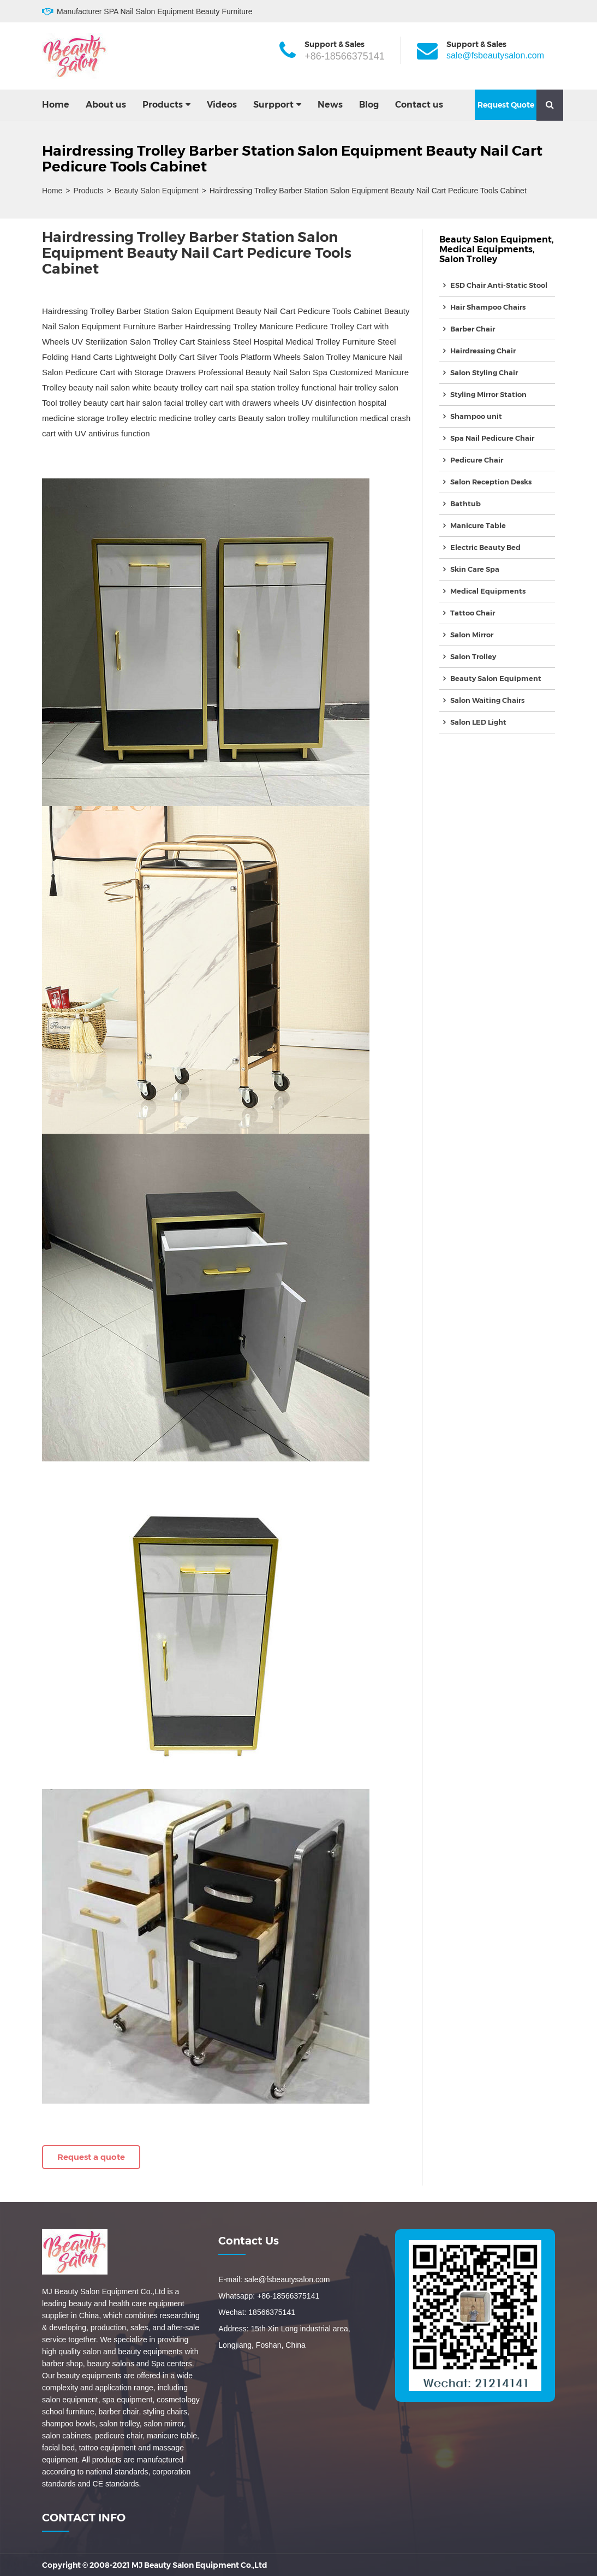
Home (55, 104)
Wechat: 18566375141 (256, 2312)
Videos (222, 104)
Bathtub (465, 503)
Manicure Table (478, 525)
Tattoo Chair (472, 612)
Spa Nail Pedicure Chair (492, 438)
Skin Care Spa (474, 569)
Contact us (419, 104)
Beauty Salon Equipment (157, 190)
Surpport (273, 104)
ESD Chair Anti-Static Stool (498, 285)
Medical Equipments (486, 249)
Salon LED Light (478, 722)
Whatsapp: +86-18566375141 (268, 2295)
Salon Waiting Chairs (487, 700)
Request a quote (91, 2157)
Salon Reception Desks (491, 481)
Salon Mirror (471, 634)
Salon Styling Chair (484, 372)
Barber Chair (472, 328)
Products (162, 104)
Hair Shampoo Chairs (488, 307)
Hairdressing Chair (483, 350)
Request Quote (505, 105)
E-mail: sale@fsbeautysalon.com (274, 2279)
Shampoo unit (476, 416)
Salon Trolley (468, 259)
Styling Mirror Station (488, 394)
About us (106, 104)
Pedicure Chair (476, 459)
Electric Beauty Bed (485, 547)
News (330, 104)
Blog (369, 104)
